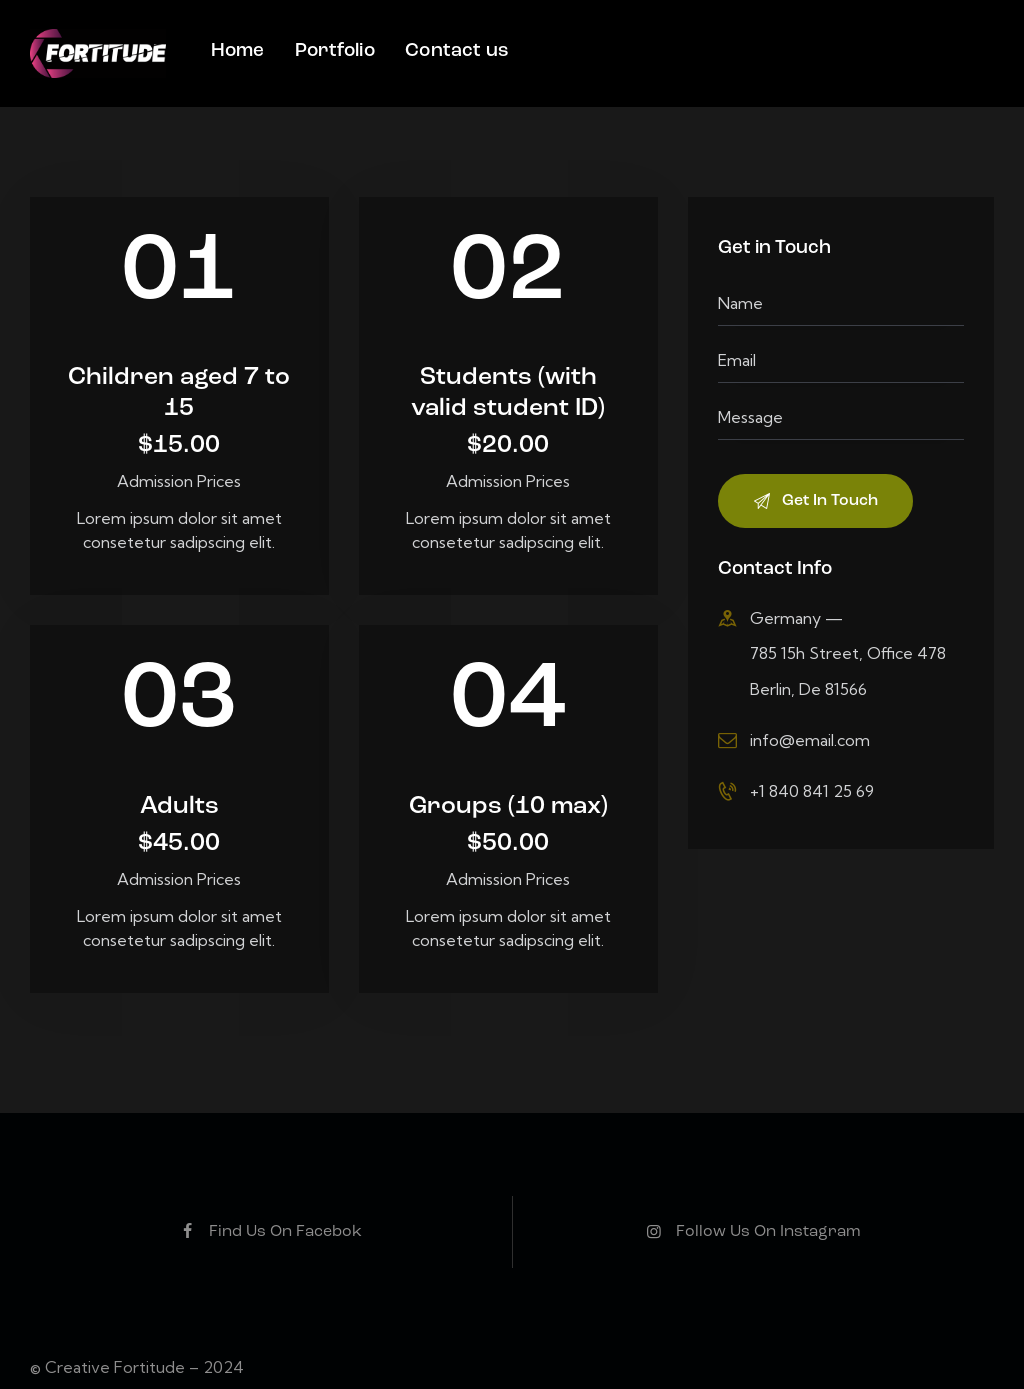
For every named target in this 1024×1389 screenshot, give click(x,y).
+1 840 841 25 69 (812, 791)
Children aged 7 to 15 (179, 413)
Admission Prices (179, 481)
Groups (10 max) (508, 827)
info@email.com (810, 740)
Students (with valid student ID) (508, 413)
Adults (179, 827)
